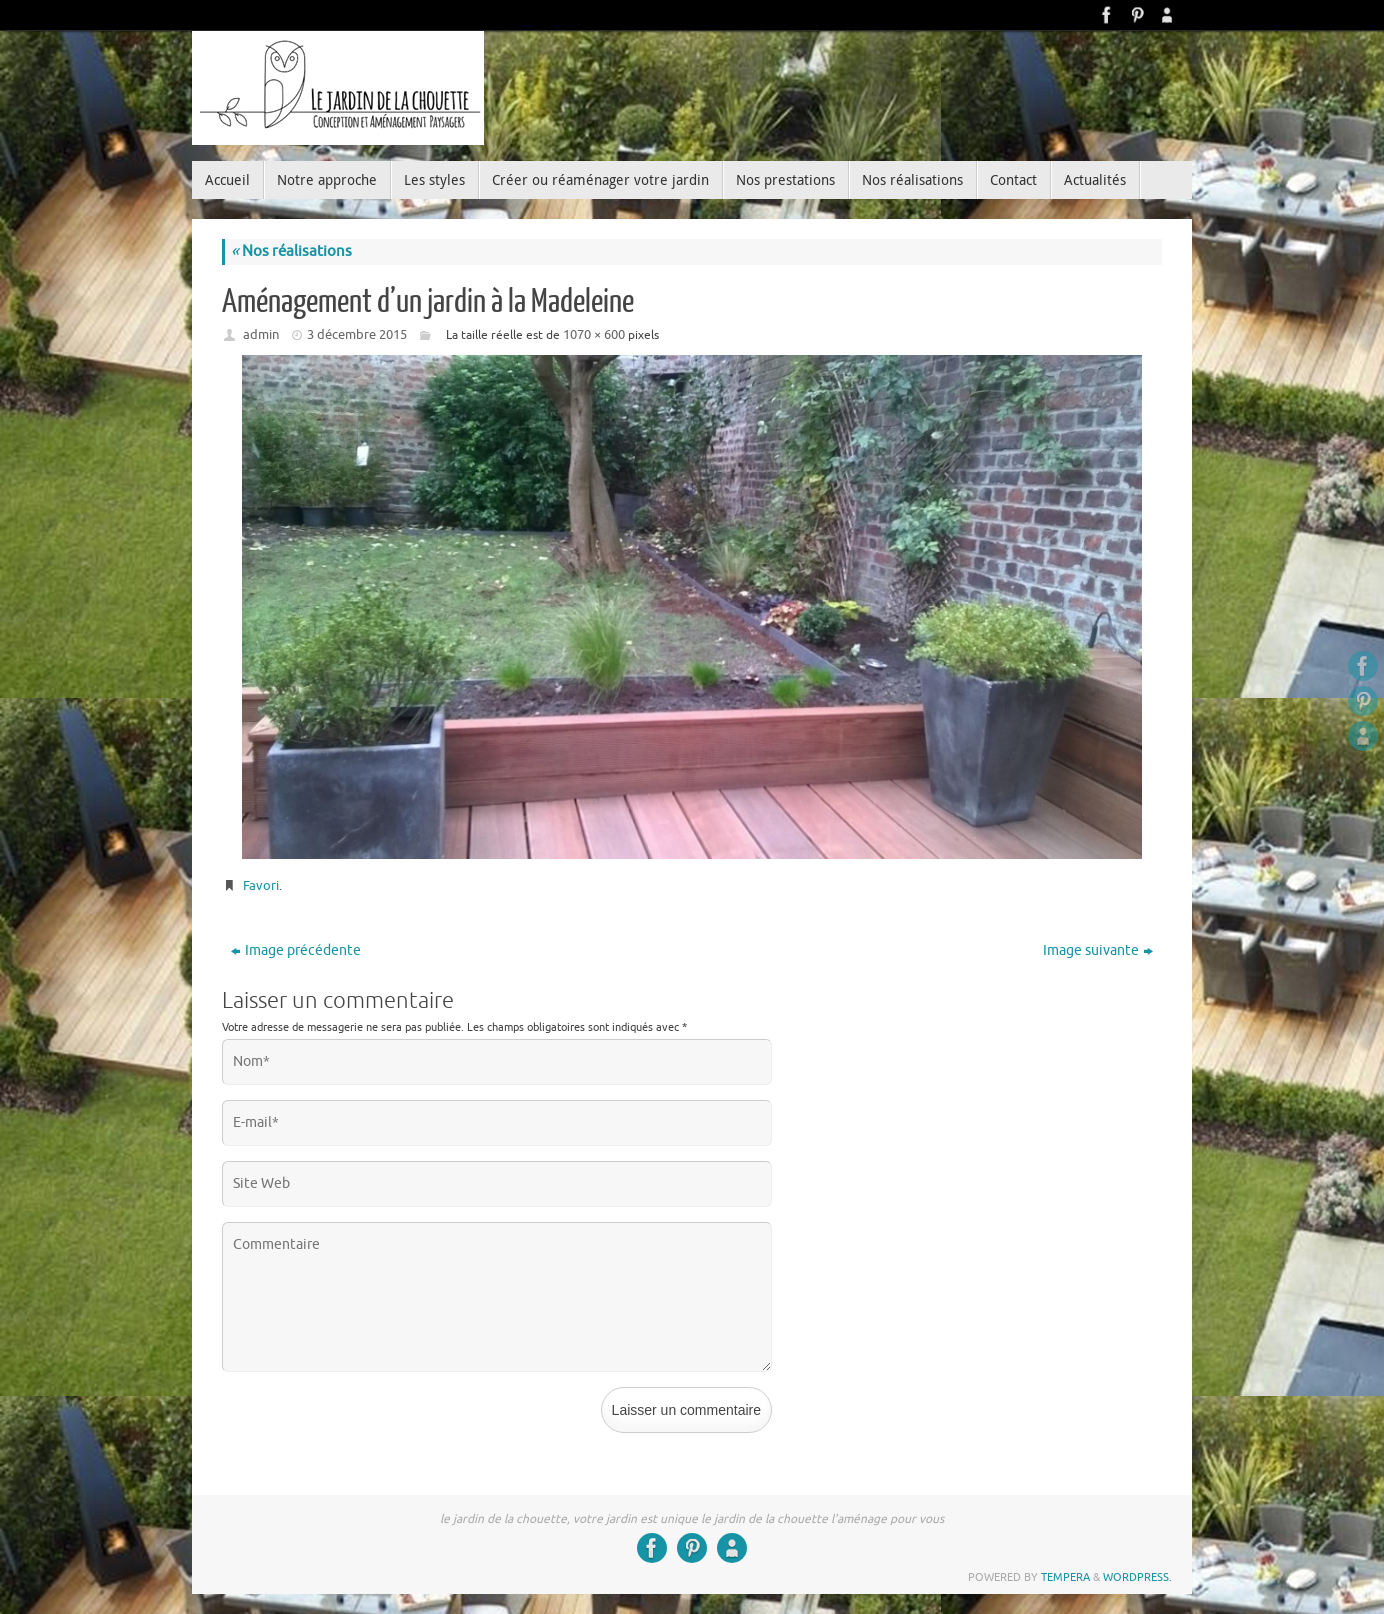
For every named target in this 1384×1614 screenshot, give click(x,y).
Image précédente (296, 950)
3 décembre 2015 (357, 334)
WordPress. (1137, 1577)
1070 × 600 (594, 334)
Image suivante (1098, 950)
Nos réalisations (291, 251)
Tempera (1065, 1577)
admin (261, 334)
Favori (261, 885)
